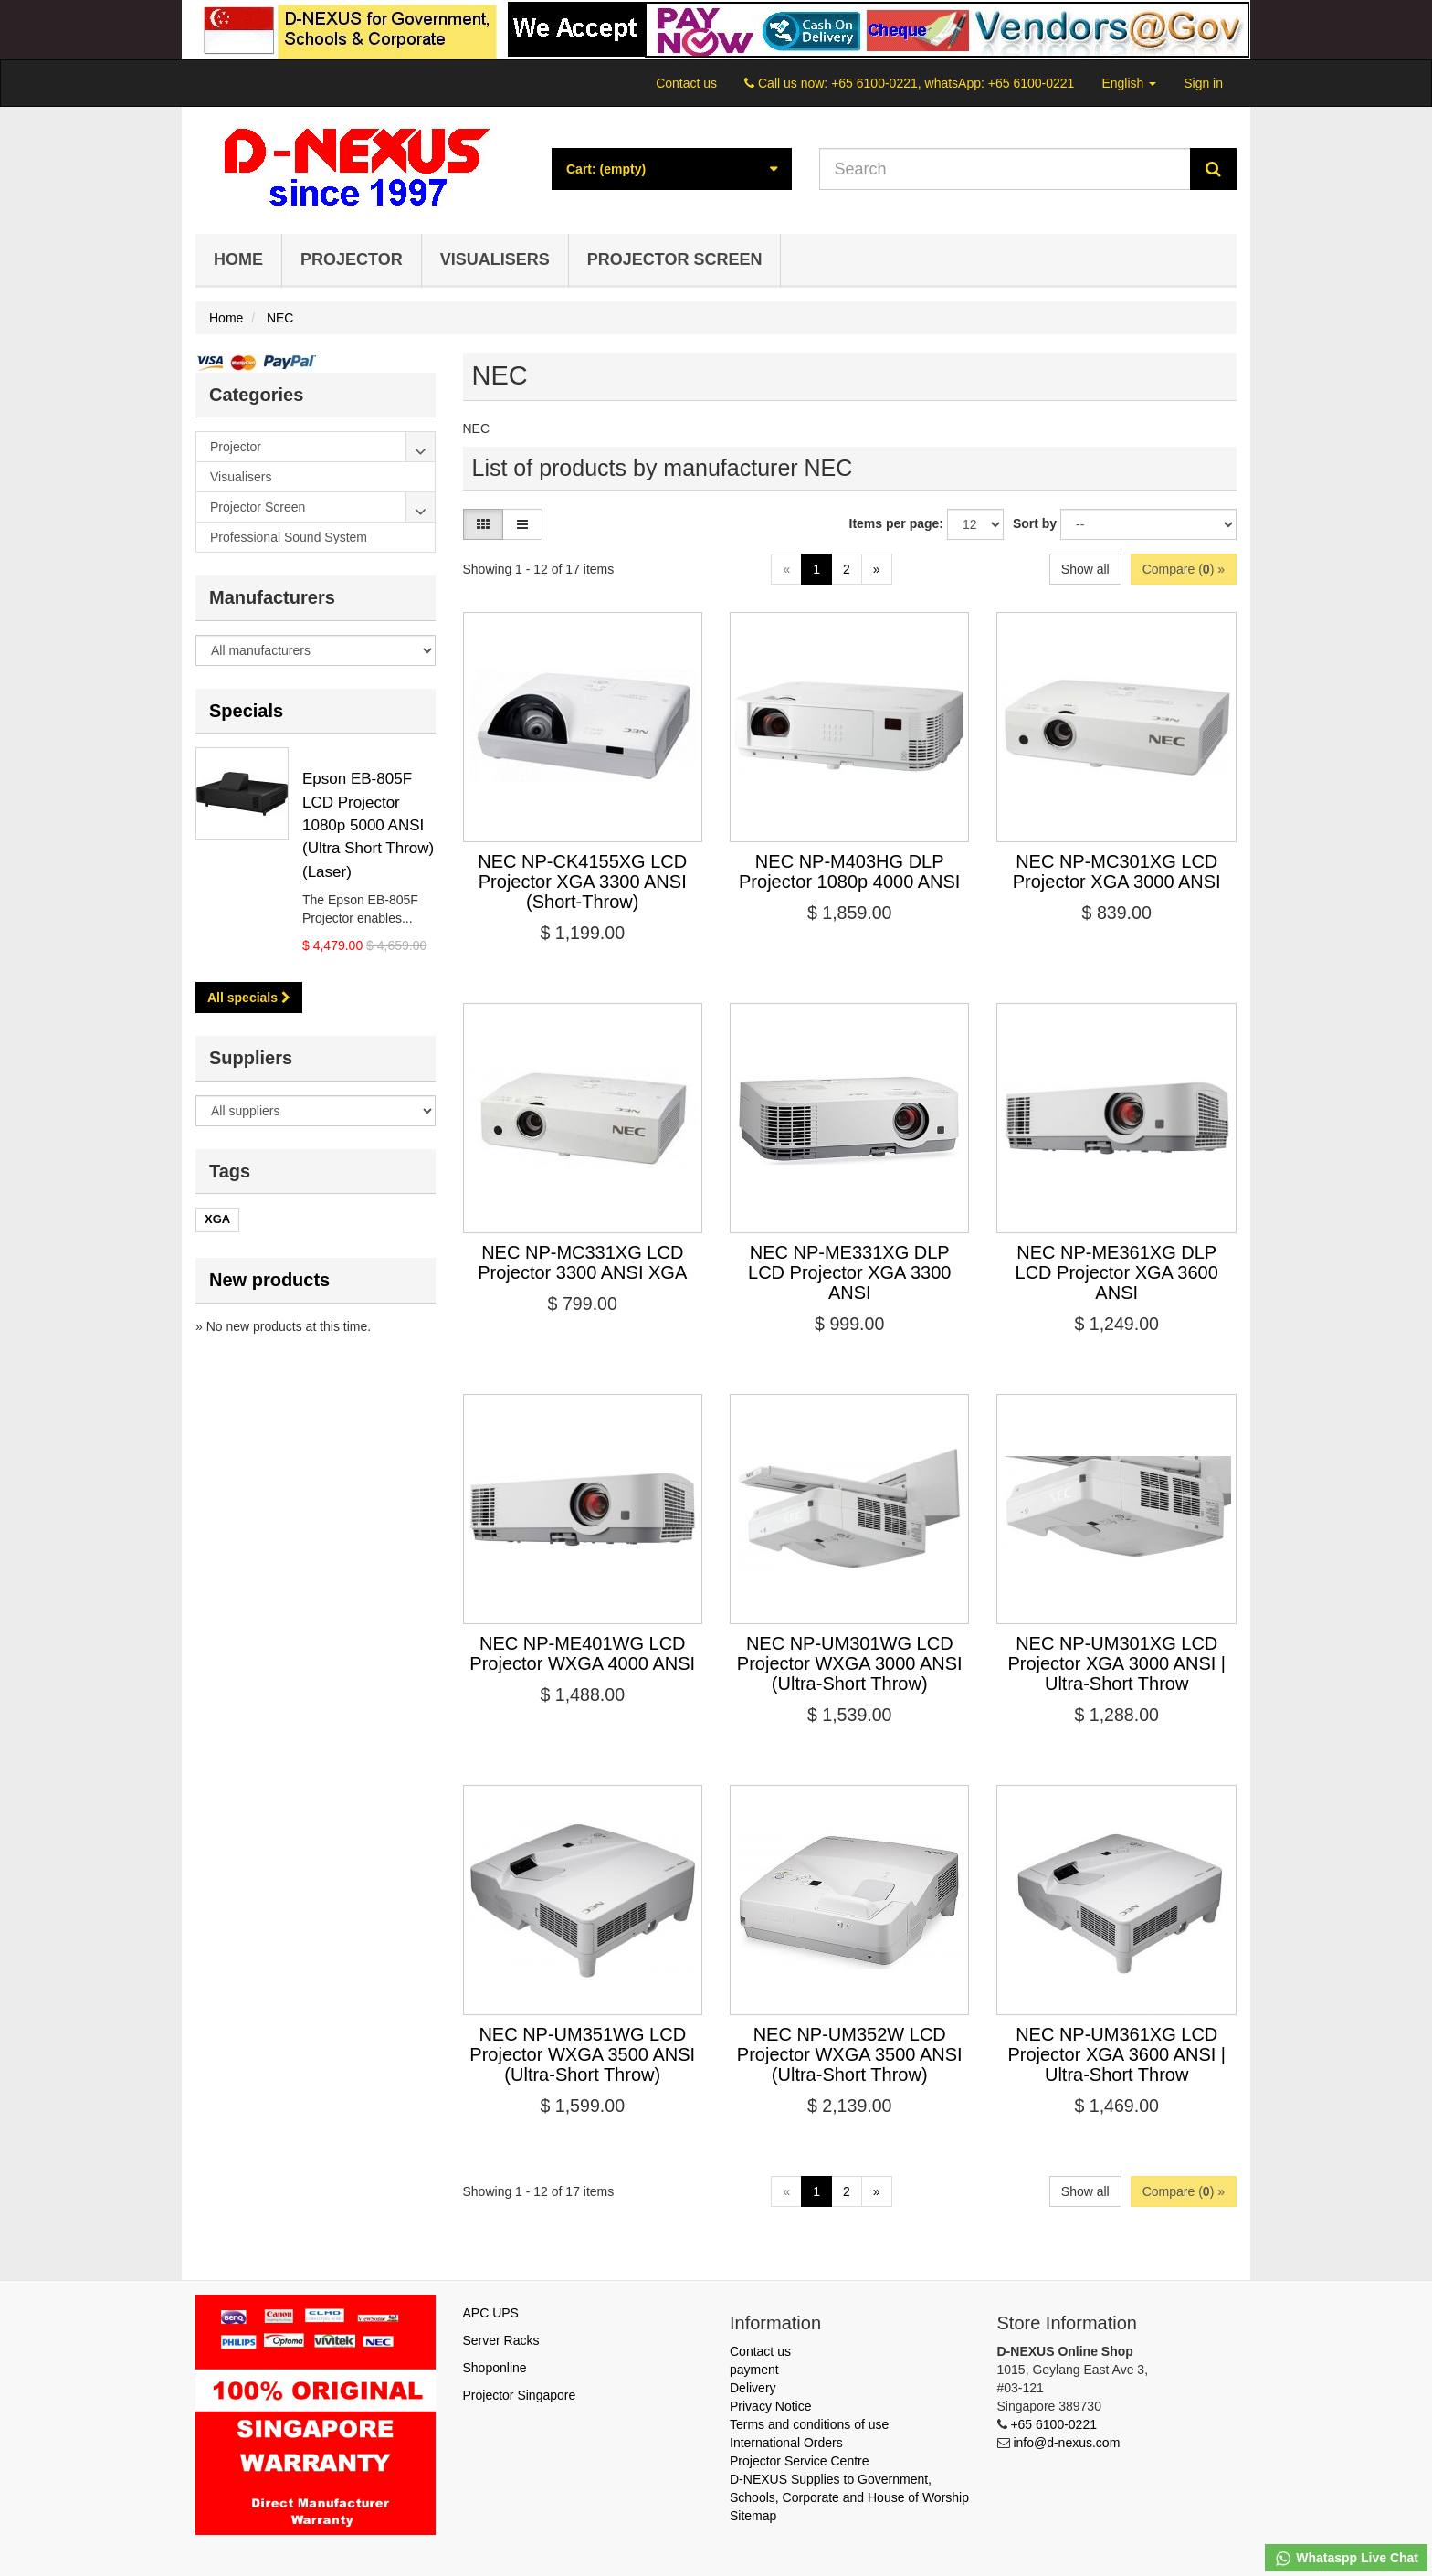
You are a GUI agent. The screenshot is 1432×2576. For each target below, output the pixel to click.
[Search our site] (1005, 169)
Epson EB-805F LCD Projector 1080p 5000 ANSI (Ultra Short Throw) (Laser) (368, 825)
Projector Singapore (519, 2395)
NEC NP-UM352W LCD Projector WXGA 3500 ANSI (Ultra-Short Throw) (850, 2054)
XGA (217, 1219)
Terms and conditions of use (809, 2424)
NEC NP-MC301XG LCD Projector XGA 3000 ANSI (1117, 871)
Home (238, 259)
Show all (1085, 569)
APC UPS (491, 2313)
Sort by (1035, 523)
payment (754, 2369)
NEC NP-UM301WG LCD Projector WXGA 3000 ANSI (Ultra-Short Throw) (850, 1663)
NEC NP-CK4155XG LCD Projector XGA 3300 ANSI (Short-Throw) (582, 881)
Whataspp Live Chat (1346, 2559)
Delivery (753, 2388)
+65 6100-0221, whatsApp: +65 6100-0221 (952, 83)
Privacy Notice (770, 2406)
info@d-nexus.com (1066, 2442)
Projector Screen (675, 259)
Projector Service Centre (799, 2461)
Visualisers (495, 259)
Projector (351, 259)
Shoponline (495, 2367)
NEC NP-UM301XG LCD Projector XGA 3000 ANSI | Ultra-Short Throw (1116, 1663)
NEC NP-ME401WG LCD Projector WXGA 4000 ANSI (582, 1653)
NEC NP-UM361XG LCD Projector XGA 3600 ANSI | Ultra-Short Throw (1116, 2054)
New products (269, 1280)
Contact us (686, 83)
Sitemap (753, 2515)
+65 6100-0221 (1053, 2424)
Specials (246, 711)
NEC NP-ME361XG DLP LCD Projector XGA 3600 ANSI (1117, 1272)
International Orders (786, 2442)
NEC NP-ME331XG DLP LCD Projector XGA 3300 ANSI (849, 1272)
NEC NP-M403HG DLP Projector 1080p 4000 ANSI (849, 871)
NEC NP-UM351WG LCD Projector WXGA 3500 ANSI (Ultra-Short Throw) (582, 2054)
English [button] (1128, 83)
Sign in (1203, 83)
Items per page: (896, 523)
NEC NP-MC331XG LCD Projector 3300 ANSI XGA (582, 1262)
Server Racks (501, 2340)
